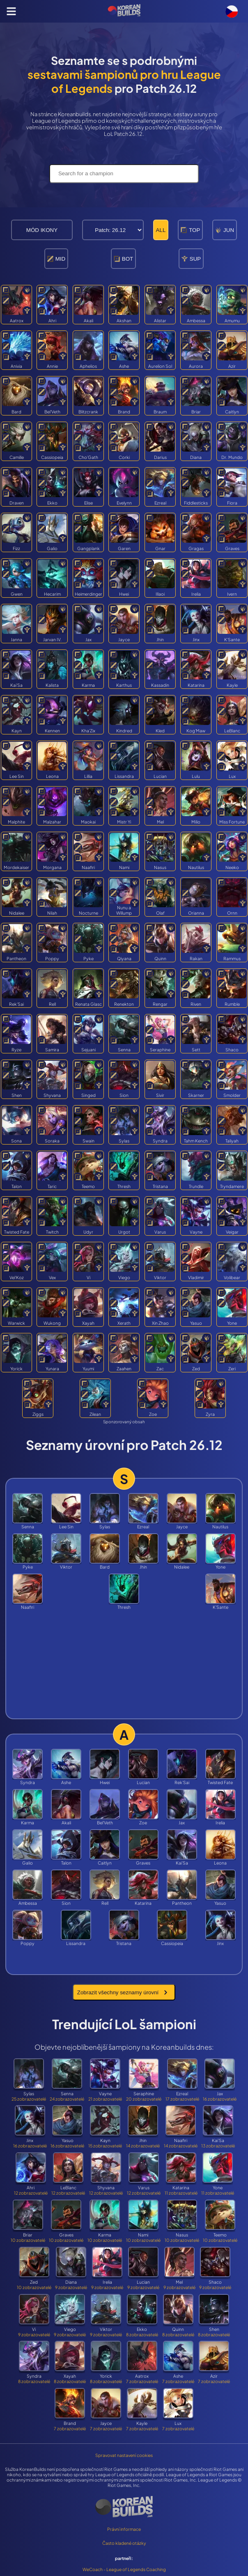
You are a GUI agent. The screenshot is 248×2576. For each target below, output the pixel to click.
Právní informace (124, 2529)
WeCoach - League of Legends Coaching (124, 2569)
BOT (123, 259)
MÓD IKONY (41, 230)
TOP (190, 230)
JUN (224, 230)
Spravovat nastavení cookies (124, 2455)
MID (56, 259)
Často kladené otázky (124, 2543)
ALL (161, 230)
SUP (191, 259)
